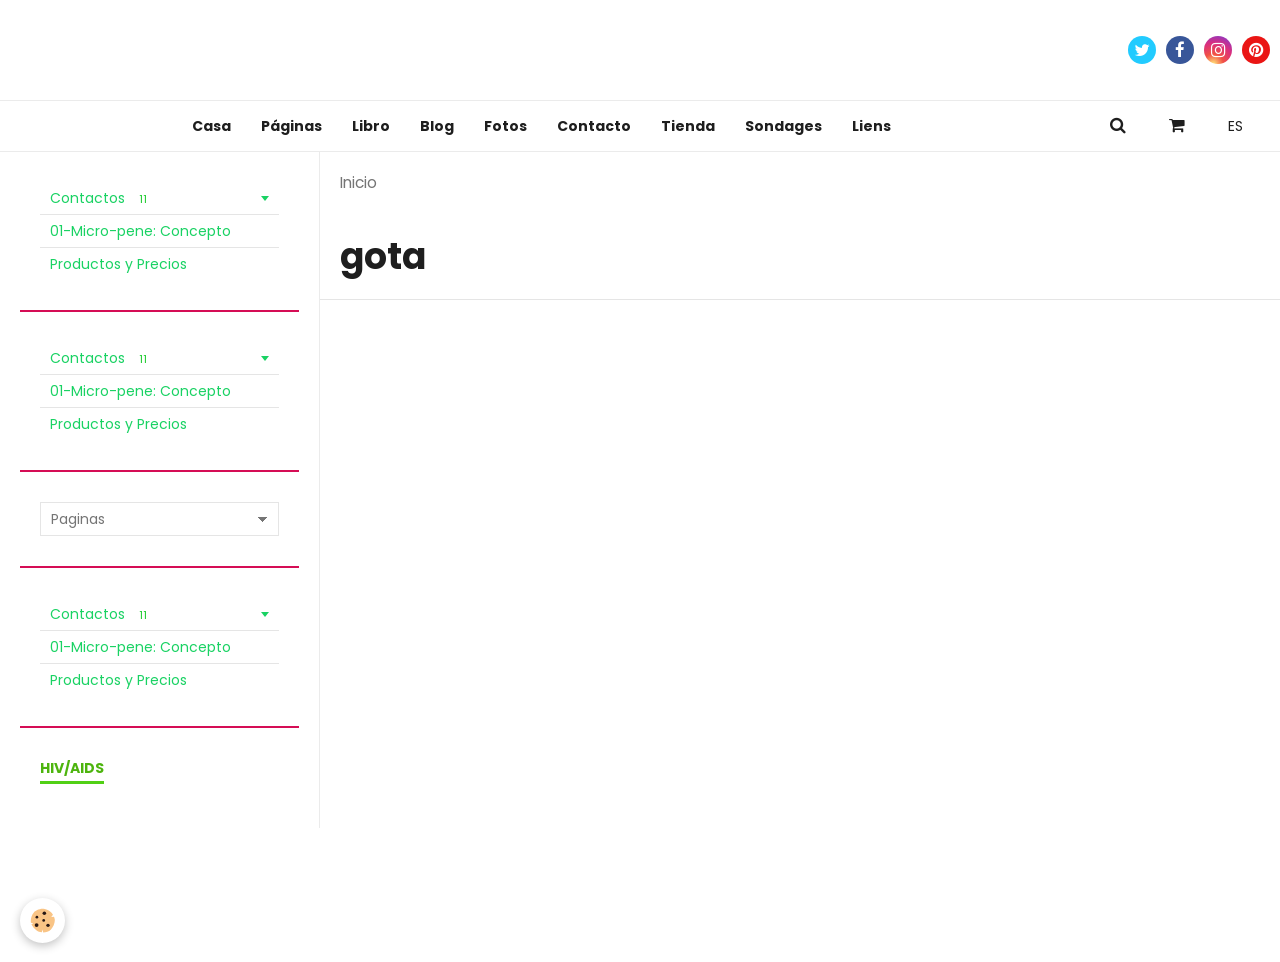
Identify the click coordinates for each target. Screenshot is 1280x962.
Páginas (291, 126)
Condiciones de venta (165, 874)
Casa (211, 126)
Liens (871, 126)
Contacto (594, 126)
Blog (437, 126)
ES (1235, 126)
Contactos (101, 198)
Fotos (505, 126)
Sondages (783, 126)
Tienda (688, 126)
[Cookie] (42, 920)
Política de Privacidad (323, 874)
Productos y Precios (118, 264)
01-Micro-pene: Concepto (140, 231)
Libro (371, 126)
